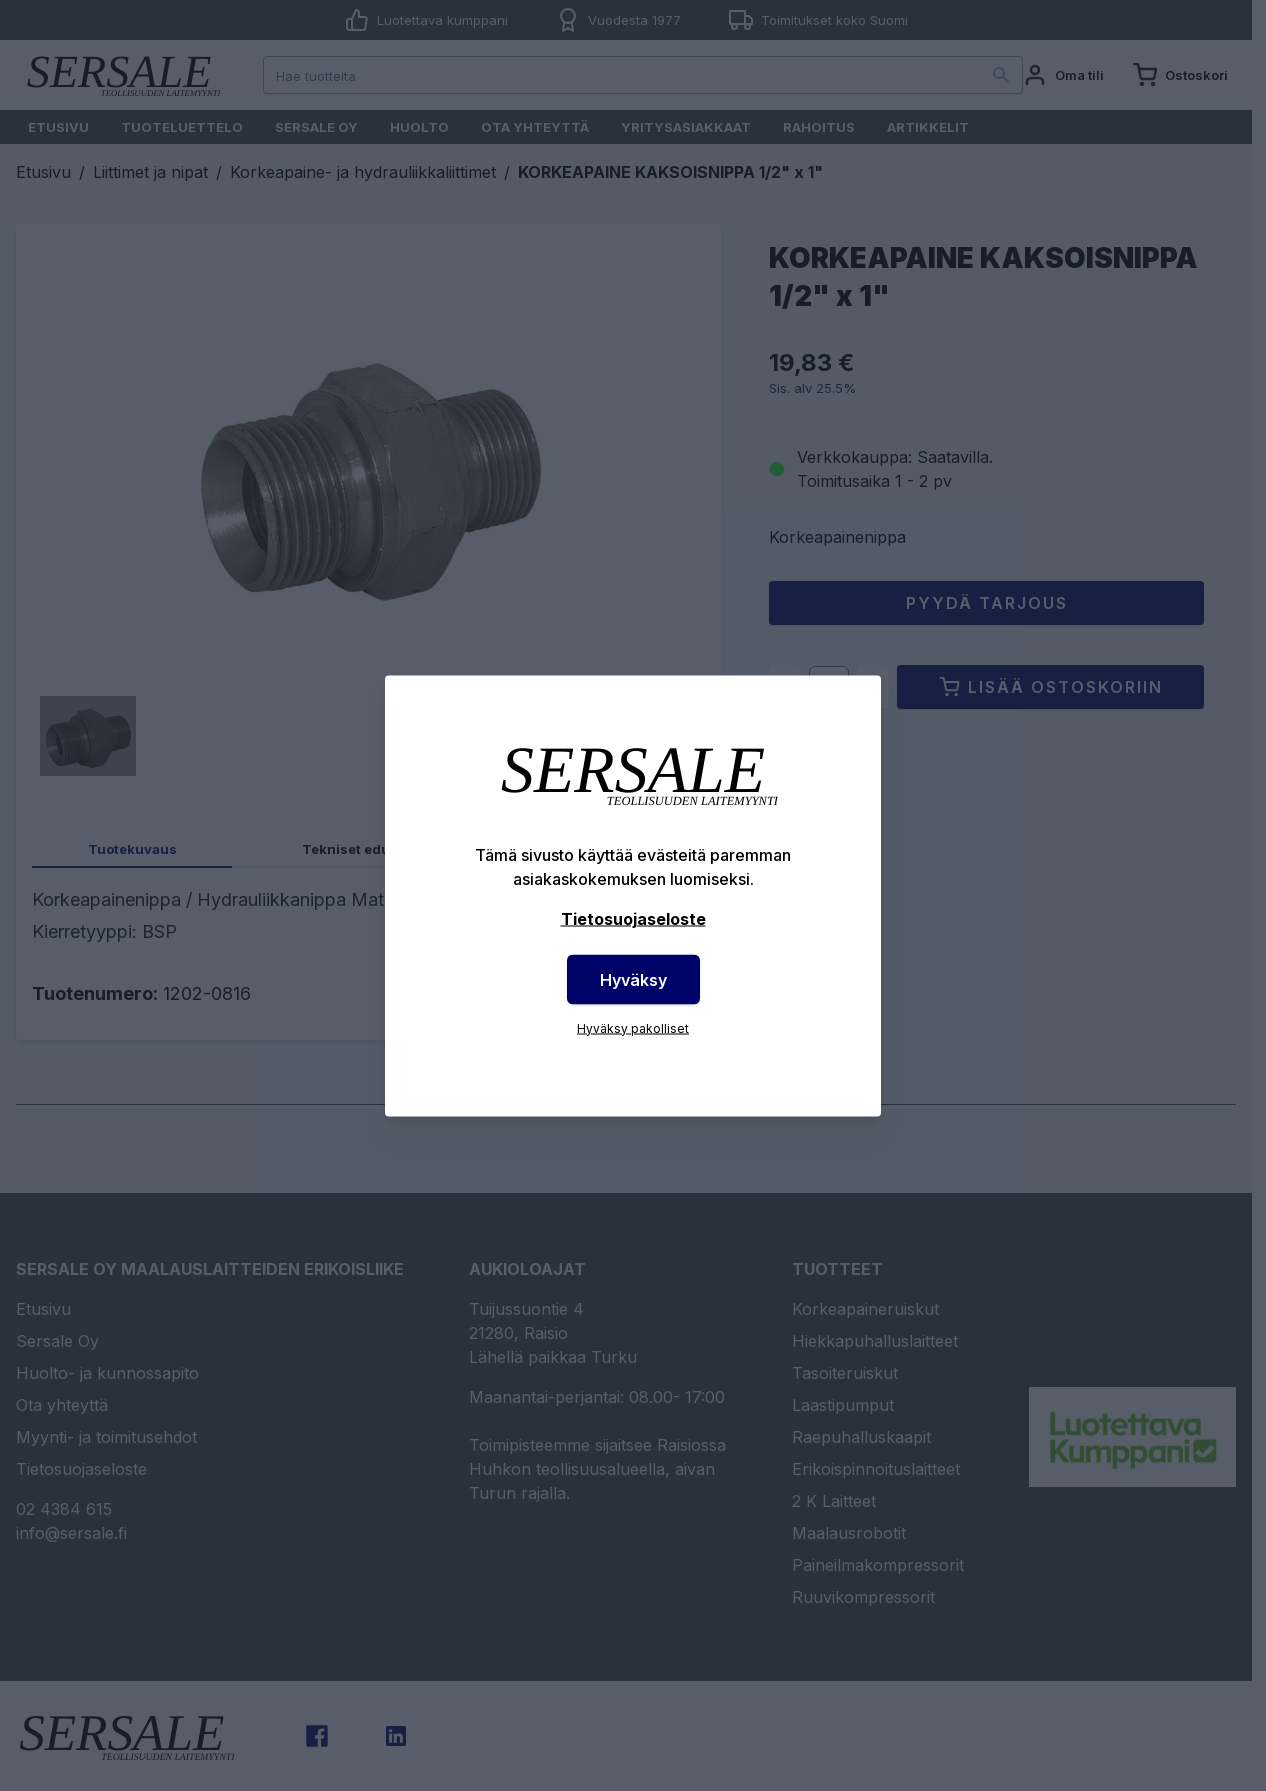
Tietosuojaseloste (633, 918)
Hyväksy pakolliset (633, 1027)
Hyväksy (633, 979)
